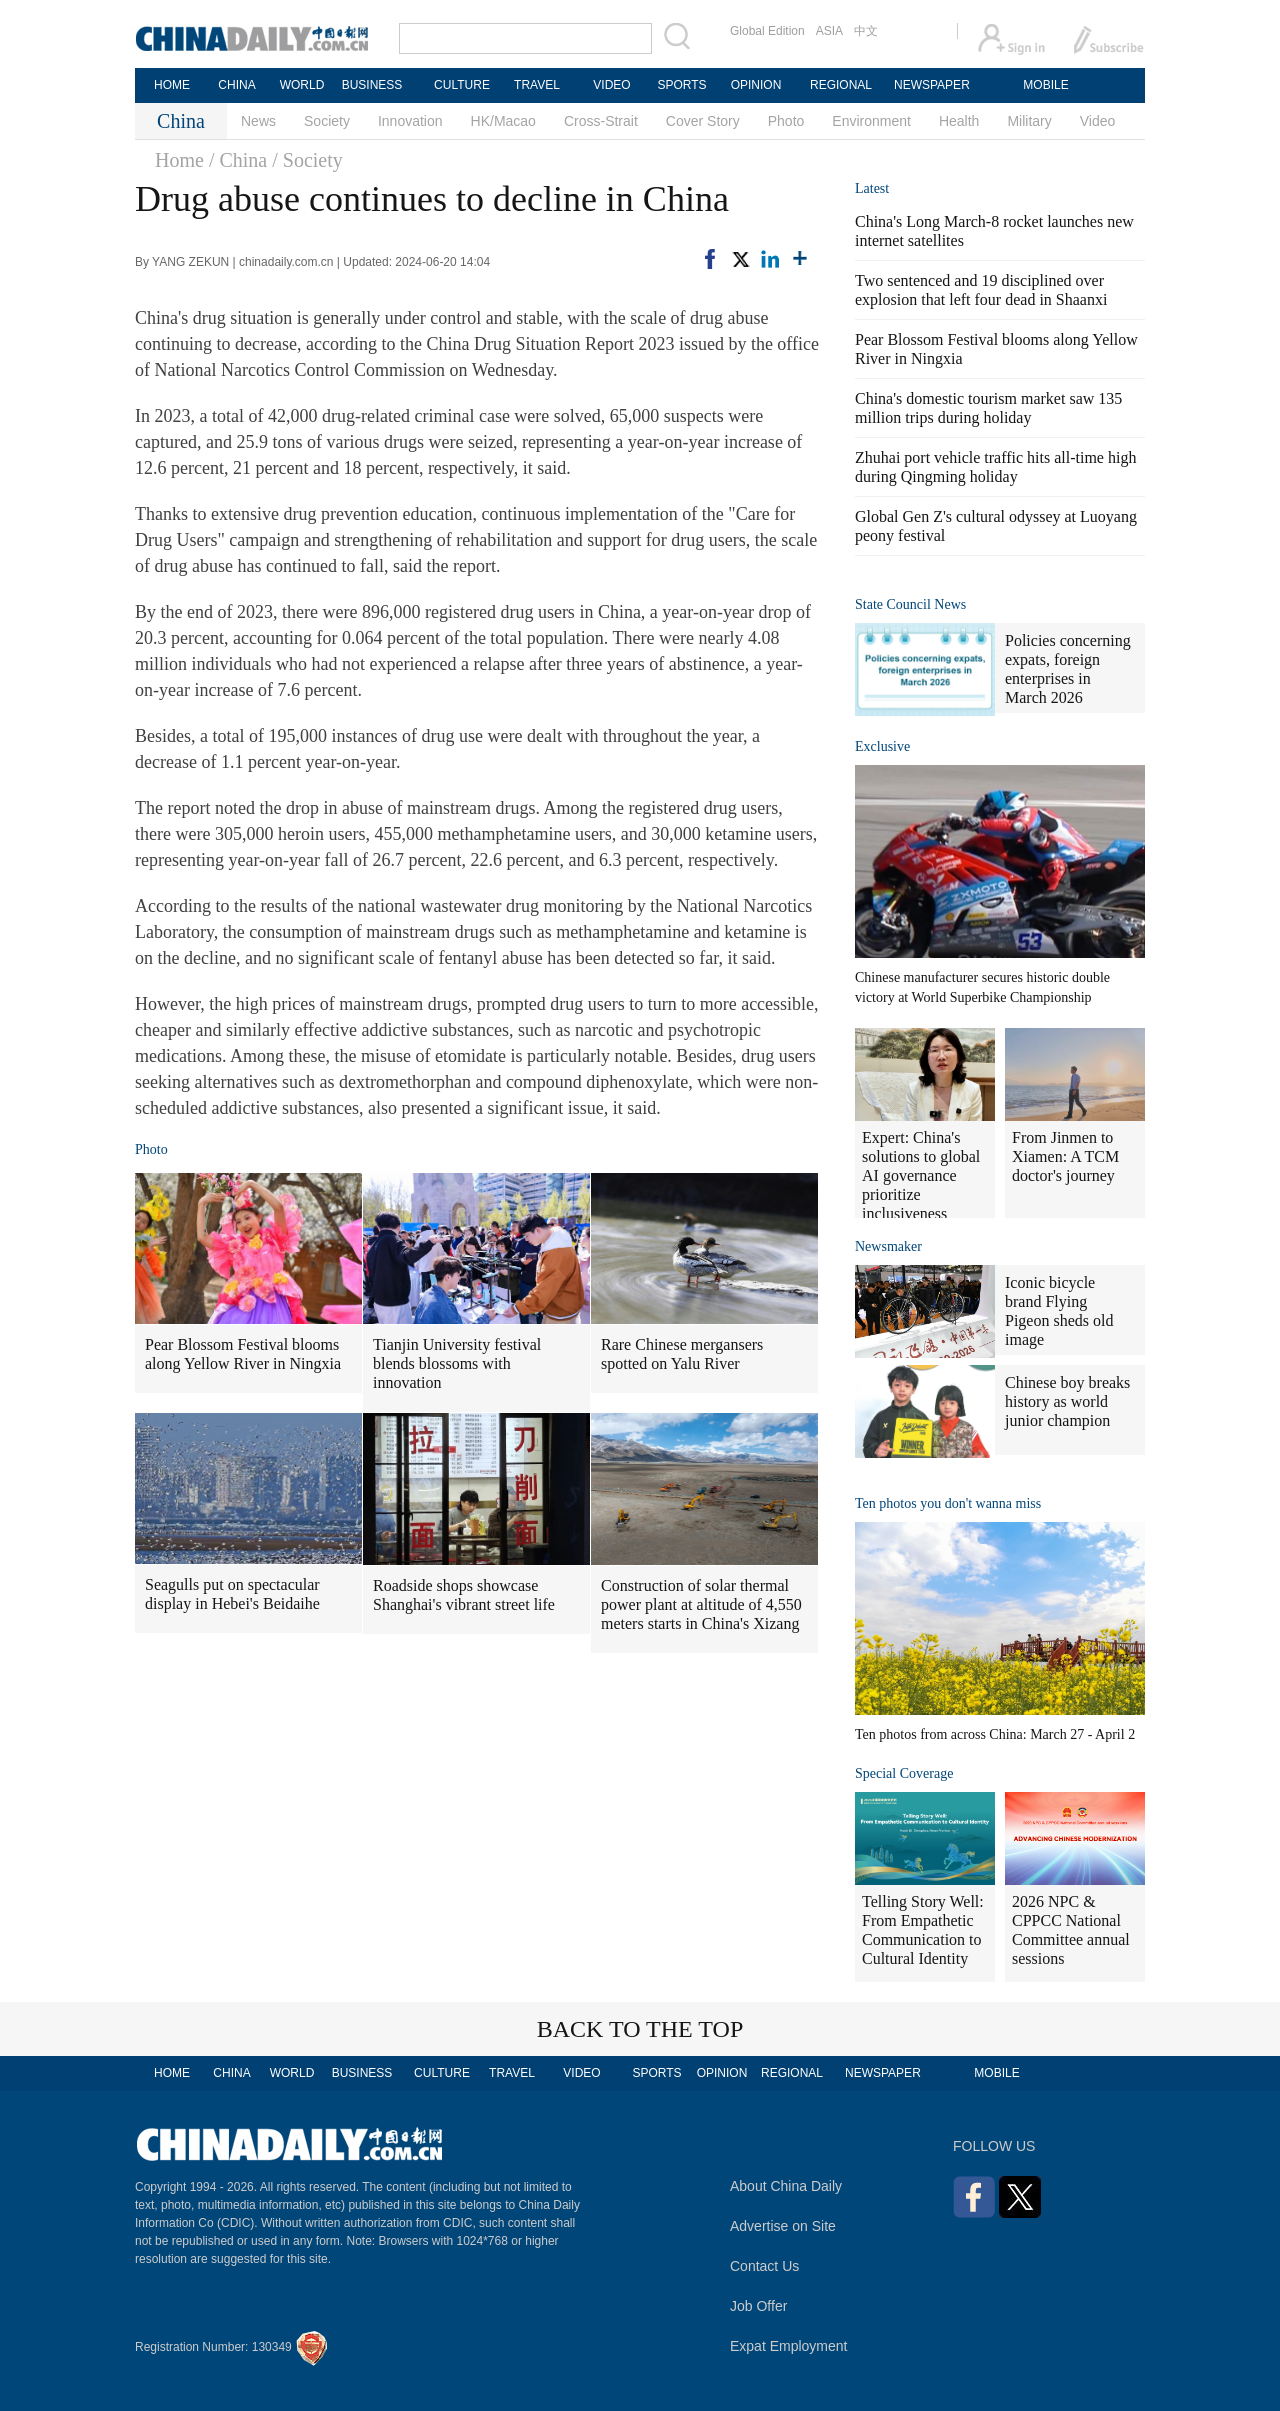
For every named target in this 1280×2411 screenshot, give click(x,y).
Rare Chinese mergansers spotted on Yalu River (682, 1354)
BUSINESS (372, 85)
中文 (866, 31)
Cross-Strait (601, 121)
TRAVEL (537, 85)
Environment (871, 121)
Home (179, 160)
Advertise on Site (783, 2226)
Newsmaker (888, 1246)
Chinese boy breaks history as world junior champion (1067, 1401)
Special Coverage (904, 1773)
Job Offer (758, 2306)
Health (959, 121)
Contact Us (764, 2266)
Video (1098, 121)
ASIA (829, 31)
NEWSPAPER (931, 85)
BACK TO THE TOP (640, 2029)
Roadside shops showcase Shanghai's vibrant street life (464, 1595)
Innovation (410, 121)
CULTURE (462, 85)
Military (1029, 121)
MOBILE (1045, 85)
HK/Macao (503, 121)
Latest (872, 188)
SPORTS (681, 85)
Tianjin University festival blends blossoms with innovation (457, 1363)
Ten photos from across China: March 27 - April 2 (995, 1734)
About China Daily (786, 2186)
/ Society (307, 160)
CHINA (236, 85)
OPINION (756, 85)
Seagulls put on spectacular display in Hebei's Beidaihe (232, 1594)
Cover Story (703, 121)
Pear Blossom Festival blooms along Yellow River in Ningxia (243, 1354)
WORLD (302, 85)
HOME (172, 85)
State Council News (910, 604)
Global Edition (767, 31)
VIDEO (611, 85)
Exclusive (882, 746)
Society (327, 121)
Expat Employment (789, 2346)
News (258, 121)
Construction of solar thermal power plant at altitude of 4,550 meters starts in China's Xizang (701, 1604)
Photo (786, 121)
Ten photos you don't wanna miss (948, 1503)
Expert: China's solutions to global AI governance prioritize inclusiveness (921, 1175)
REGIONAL (841, 85)
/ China (238, 160)
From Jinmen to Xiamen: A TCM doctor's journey (1065, 1156)
